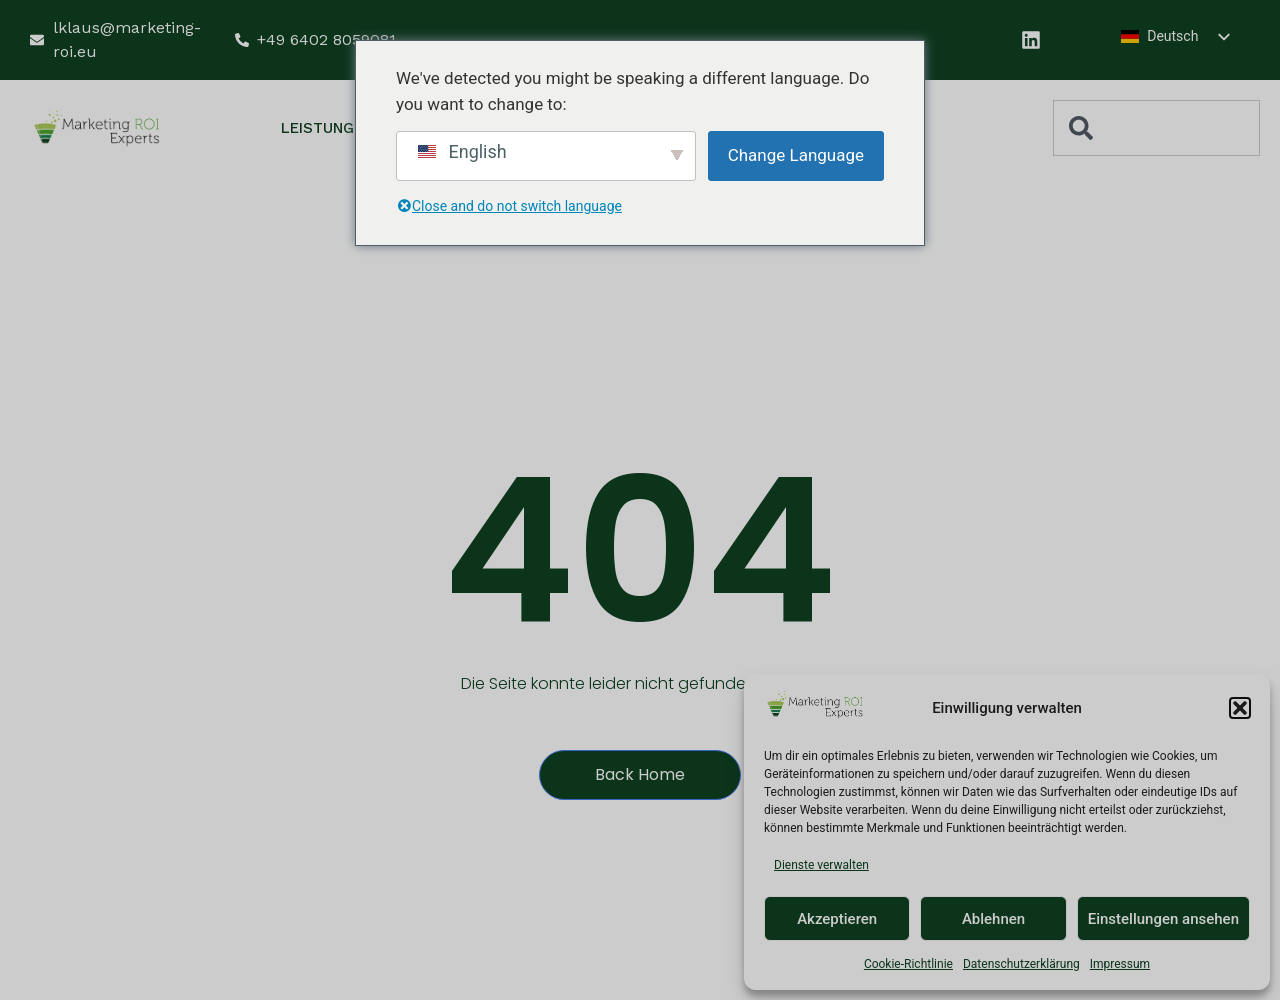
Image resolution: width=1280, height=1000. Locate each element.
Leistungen (339, 128)
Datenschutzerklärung (1021, 964)
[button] (1240, 708)
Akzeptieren (837, 919)
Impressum (1120, 964)
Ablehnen (993, 919)
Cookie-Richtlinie (908, 964)
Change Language (796, 155)
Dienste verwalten (821, 865)
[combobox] (1156, 128)
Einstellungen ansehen (1163, 919)
